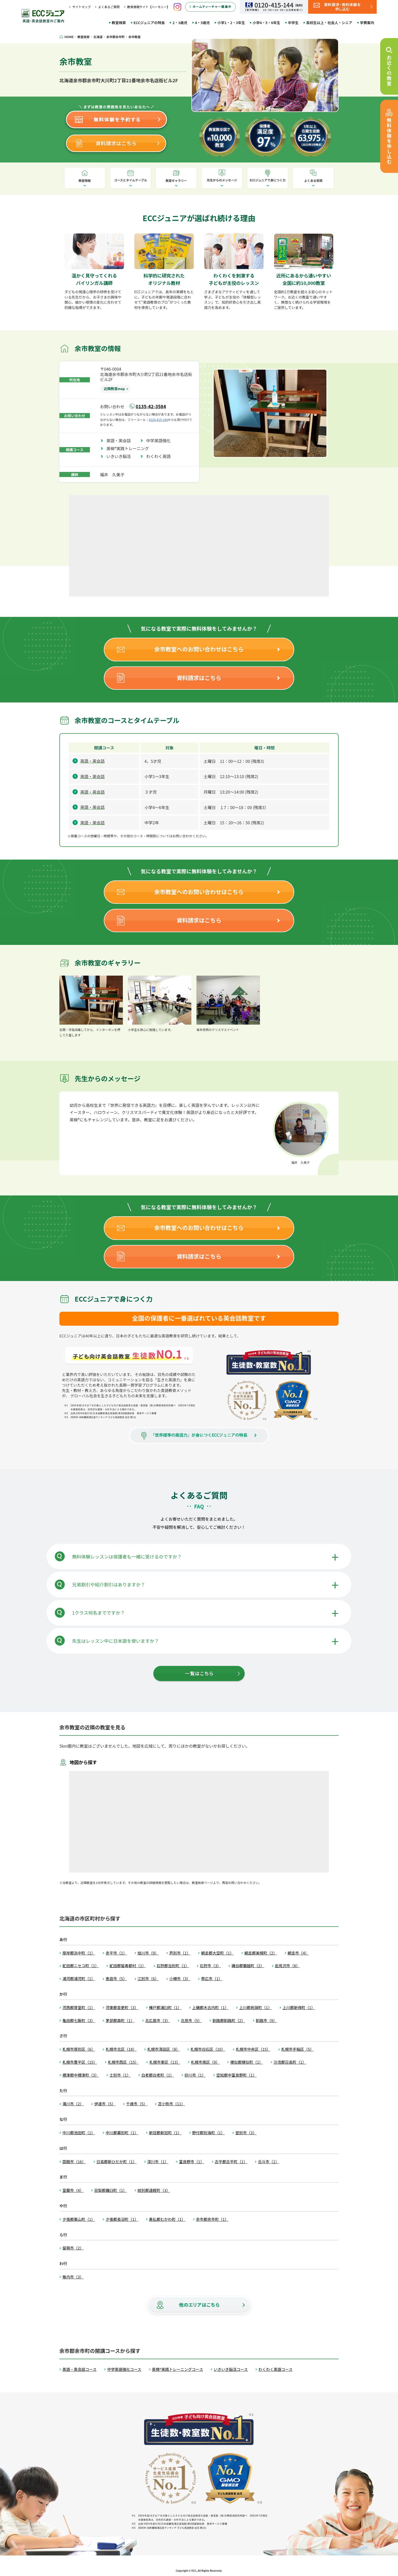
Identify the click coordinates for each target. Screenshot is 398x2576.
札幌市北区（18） (121, 2049)
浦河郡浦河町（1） (78, 1978)
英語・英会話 (120, 440)
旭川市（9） (148, 1953)
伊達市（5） (104, 2103)
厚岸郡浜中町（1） (78, 1953)
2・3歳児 (179, 22)
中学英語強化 (160, 440)
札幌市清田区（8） (163, 2049)
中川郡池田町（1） (78, 2132)
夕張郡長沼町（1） (122, 2219)
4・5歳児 (202, 22)
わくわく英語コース (275, 2369)
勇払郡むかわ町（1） (167, 2219)
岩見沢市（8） (287, 1965)
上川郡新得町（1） (299, 2007)
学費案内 (367, 22)
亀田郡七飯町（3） (78, 2020)
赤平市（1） (116, 1953)
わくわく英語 (160, 456)
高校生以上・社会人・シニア (329, 22)
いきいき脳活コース (231, 2369)
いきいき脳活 (120, 456)
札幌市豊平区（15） (79, 2062)
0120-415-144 (158, 419)
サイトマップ (81, 7)
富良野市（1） (191, 2161)
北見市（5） (191, 2020)
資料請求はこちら (199, 678)
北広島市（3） (157, 2020)
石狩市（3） (210, 1965)
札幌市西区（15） (123, 2062)
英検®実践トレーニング (129, 448)
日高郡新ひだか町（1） (116, 2161)
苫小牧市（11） (171, 2103)
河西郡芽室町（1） (78, 2007)
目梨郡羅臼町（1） (110, 2190)
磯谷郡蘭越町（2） (247, 1965)
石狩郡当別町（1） (173, 1965)
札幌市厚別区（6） (78, 2049)
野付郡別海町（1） (208, 2132)
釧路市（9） (266, 2020)
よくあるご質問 (109, 7)
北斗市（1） (268, 2161)
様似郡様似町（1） (246, 2062)
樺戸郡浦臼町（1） (165, 2007)
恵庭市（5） (116, 1978)
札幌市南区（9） (205, 2062)
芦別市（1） (179, 1953)
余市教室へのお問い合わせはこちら (199, 649)
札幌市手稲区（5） (297, 2049)
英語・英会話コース (79, 2369)
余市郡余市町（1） (212, 2219)
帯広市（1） (211, 1978)
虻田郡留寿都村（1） (127, 1965)
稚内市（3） (73, 2276)
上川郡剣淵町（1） (255, 2007)
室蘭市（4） (73, 2190)
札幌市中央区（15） (253, 2049)
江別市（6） (148, 1978)
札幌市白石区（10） (207, 2049)
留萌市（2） (73, 2248)
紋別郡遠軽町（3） (154, 2190)
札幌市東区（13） (164, 2062)
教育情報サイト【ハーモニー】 (148, 7)
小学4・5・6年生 (266, 22)
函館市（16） (74, 2161)
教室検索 (119, 22)
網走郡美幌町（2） (260, 1953)
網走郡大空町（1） (217, 1953)
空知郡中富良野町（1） (236, 2075)
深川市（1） (157, 2161)
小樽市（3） (179, 1978)
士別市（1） (119, 2075)
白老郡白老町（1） (157, 2075)
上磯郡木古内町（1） (210, 2007)
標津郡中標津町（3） (80, 2075)
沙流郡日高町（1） (290, 2062)
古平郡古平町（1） (231, 2161)
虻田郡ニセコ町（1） (80, 1965)
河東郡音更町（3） (122, 2007)
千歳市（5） (136, 2103)
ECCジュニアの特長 (149, 22)
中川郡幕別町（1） (122, 2132)
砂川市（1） (195, 2075)
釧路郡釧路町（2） (228, 2020)
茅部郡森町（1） (120, 2020)
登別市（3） (245, 2132)
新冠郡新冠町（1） (165, 2132)
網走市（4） (298, 1953)
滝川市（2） (73, 2103)
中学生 (293, 22)
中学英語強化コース (124, 2369)
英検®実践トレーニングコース (177, 2369)
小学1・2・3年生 (231, 22)
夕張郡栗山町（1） (78, 2219)
